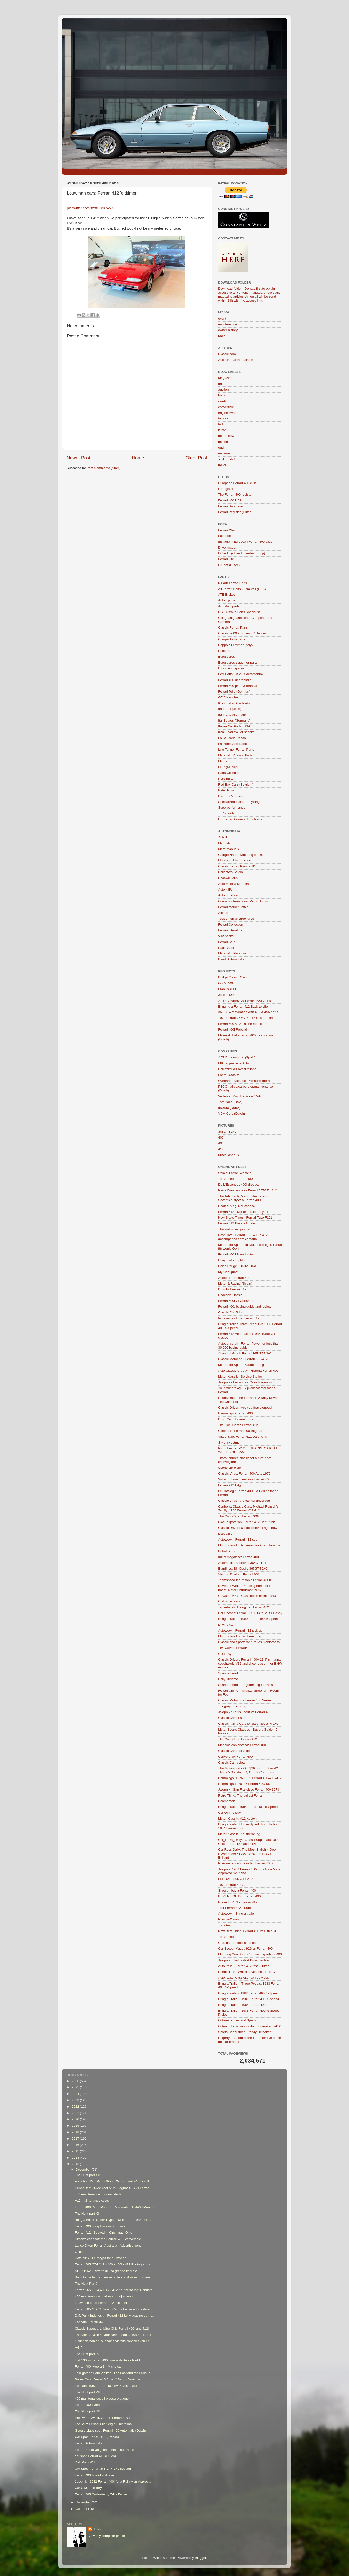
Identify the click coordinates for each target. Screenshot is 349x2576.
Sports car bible (229, 1467)
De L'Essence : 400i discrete (239, 1184)
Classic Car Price (230, 1312)
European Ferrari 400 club (237, 483)
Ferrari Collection (230, 924)
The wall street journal (234, 1229)
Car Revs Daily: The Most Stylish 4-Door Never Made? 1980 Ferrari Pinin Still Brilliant (247, 1853)
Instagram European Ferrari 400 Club (245, 541)
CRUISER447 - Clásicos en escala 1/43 (247, 1596)
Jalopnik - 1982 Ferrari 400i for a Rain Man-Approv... (113, 2481)
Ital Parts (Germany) (233, 714)
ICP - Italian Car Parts (234, 703)
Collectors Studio (230, 872)
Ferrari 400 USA (230, 500)
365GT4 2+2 (227, 1131)
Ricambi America (230, 796)
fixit (220, 424)
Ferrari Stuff (226, 942)
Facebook (225, 536)
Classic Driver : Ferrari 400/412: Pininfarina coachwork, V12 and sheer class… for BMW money (250, 1663)
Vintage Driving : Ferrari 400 (238, 1574)
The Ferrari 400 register (235, 494)
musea (223, 441)
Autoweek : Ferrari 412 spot (238, 1539)
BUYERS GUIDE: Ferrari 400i (240, 1896)
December (84, 2169)
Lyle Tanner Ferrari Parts (236, 749)
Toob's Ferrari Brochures (236, 918)
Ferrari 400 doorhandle (234, 680)
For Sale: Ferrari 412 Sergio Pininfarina (103, 2424)
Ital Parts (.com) (229, 709)
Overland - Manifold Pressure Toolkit (244, 1081)
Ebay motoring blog (232, 1260)
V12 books (226, 936)
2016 (76, 2145)
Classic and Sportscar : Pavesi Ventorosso (249, 1642)
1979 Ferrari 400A (231, 1885)
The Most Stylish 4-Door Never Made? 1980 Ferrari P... (115, 2335)
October (82, 2508)
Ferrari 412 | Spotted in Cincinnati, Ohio (103, 2232)
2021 (76, 2113)
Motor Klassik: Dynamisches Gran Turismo (249, 1545)
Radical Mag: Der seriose (236, 1206)
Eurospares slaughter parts (237, 662)
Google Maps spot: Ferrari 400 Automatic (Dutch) (110, 2430)
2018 (76, 2132)
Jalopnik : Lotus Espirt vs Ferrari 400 (244, 1712)
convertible (226, 407)
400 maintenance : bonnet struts (98, 2194)
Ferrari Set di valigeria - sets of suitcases (104, 2450)
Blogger (200, 2558)
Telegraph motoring (232, 1706)
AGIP (79, 2347)
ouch (221, 447)
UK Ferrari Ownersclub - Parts (240, 819)
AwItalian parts (228, 606)
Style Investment (230, 1442)
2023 (76, 2100)
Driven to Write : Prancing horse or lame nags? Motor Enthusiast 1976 (247, 1588)
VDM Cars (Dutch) (231, 1113)
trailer (222, 465)
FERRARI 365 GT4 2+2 (235, 1879)
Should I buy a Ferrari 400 (237, 1890)
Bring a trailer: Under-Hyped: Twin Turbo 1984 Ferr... (113, 2220)
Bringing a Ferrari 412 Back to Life (243, 1006)
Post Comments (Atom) (104, 468)
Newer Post (78, 457)
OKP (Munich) (228, 767)
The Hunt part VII (87, 2411)
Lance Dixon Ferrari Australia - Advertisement (108, 2245)
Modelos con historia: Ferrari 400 (242, 1745)
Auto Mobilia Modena (233, 884)
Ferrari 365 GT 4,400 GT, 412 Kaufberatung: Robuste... (115, 2290)
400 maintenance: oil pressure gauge (102, 2398)
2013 (76, 2164)
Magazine (225, 378)
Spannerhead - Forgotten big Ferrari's (245, 1685)
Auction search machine (235, 359)
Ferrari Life (226, 559)
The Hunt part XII (87, 2175)
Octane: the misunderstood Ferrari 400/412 (249, 2026)
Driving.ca (225, 1624)
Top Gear (225, 1925)
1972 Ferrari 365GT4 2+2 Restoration (245, 1018)
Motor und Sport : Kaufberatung (241, 1365)
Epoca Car (226, 651)
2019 (76, 2125)
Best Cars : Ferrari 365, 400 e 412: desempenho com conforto (243, 1237)
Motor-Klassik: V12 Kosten (237, 1818)
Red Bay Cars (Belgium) (236, 784)
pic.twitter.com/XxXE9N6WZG (91, 208)
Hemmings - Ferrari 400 (235, 1413)
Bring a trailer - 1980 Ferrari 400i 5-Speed (248, 1619)
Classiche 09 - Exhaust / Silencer (242, 633)
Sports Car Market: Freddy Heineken (244, 2032)
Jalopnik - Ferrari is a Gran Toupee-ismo (247, 1382)
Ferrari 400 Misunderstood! (237, 1254)
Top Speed (226, 1937)
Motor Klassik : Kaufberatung (239, 1834)
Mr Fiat (223, 761)
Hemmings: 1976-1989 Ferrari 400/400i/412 (250, 1778)
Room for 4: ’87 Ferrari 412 (237, 1902)
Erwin (97, 2529)
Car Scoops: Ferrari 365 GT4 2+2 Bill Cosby (250, 1613)
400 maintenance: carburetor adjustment (104, 2296)
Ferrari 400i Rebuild (232, 1029)
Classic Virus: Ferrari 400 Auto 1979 (244, 1473)
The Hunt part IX (87, 2354)
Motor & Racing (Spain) (235, 1283)
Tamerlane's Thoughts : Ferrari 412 (243, 1607)
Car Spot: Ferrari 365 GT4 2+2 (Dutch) (103, 2468)
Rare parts (225, 778)
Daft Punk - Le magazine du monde (100, 2258)
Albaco (223, 913)
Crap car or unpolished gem (238, 1942)
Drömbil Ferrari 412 (232, 1289)
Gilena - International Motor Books (243, 901)
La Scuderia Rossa (232, 738)
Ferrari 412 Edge (230, 1485)
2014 (76, 2157)
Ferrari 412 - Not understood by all (243, 1212)
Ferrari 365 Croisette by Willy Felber (101, 2494)
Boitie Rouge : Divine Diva (237, 1266)
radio (221, 336)
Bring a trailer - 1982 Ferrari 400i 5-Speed (248, 1993)
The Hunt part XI (87, 2213)
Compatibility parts (231, 639)
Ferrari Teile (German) (234, 691)
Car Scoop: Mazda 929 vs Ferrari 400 (245, 1948)
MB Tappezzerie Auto (233, 1063)
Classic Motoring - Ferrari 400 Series (244, 1700)
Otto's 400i (226, 983)
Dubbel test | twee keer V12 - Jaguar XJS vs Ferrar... (113, 2188)
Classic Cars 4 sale (232, 1718)
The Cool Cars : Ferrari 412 (238, 1425)
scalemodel (226, 459)
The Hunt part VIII (88, 2392)
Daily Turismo (228, 1679)
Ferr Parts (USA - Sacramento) (240, 674)
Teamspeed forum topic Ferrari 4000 (244, 1580)
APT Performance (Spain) (236, 1057)
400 (221, 1137)
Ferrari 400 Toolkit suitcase (94, 2475)
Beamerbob (226, 1801)
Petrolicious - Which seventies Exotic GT (247, 1972)
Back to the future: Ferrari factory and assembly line (112, 2277)
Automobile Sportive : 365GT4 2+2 (243, 1563)
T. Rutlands (226, 813)
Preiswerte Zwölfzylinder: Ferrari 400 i (245, 1863)
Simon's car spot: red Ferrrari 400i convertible (108, 2239)
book (221, 395)
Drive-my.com (228, 547)
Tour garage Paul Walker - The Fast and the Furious (112, 2373)
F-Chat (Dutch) (229, 565)
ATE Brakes (226, 594)
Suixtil (222, 837)
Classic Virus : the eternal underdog (244, 1500)
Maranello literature (232, 953)
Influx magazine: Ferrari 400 (238, 1557)
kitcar (222, 430)
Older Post (196, 457)
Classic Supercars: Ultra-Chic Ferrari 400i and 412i (112, 2328)
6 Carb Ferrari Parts (232, 583)
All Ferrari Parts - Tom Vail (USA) (242, 589)
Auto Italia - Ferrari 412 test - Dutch (243, 1966)
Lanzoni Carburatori (232, 744)
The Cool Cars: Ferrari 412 (237, 1739)
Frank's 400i (227, 989)
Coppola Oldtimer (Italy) (235, 645)
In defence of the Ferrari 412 (238, 1318)
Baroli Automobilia (231, 959)
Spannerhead (228, 1673)
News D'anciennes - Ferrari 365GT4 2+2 (247, 1190)
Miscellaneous (228, 1155)
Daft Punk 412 (85, 2462)
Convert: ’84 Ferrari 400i (236, 1756)
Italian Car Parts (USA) (234, 726)
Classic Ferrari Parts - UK (236, 866)
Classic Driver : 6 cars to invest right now (247, 1528)
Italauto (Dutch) (229, 1108)
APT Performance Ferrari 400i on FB (244, 1000)
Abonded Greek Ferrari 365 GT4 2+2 (245, 1353)
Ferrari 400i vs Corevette (236, 1301)
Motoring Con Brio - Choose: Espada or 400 (250, 1954)
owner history (228, 330)
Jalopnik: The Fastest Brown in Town (244, 1960)
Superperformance (231, 807)
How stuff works (229, 1919)
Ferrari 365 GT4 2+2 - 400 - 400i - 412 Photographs (112, 2264)
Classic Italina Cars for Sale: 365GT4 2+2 (248, 1723)
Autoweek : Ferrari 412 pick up (240, 1630)
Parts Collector (229, 773)
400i (221, 1143)
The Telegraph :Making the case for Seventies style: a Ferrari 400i (243, 1198)
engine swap (227, 413)
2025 (76, 2087)
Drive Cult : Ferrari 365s (235, 1419)
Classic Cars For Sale (234, 1751)
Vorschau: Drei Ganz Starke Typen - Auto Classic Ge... (114, 2181)
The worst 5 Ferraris (232, 1648)
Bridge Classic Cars (232, 977)
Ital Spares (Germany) (234, 720)
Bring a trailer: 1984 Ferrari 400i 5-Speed (248, 1807)
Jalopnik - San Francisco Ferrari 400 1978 (248, 1789)
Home (138, 457)
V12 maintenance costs (92, 2200)
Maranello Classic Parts (235, 755)
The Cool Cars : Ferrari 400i (238, 1516)
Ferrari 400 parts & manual (237, 686)
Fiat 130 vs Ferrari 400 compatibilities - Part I (107, 2360)
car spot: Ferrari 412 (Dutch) (95, 2456)
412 (221, 1149)
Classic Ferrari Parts (233, 627)
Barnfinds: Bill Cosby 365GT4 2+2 (243, 1568)
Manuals (224, 843)
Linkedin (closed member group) (241, 553)
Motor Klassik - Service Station (240, 1376)
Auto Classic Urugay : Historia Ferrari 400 (248, 1370)
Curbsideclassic (229, 1601)
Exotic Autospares (231, 668)
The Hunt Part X (86, 2283)
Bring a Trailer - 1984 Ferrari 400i (242, 2005)
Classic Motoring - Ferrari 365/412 (243, 1359)
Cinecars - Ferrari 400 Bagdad (240, 1431)
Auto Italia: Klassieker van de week (243, 1977)
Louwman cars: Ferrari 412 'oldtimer (101, 2303)
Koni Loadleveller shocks (236, 732)
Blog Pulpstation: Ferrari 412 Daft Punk (246, 1522)
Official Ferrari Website (234, 1173)
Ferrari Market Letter (233, 907)
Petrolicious (226, 1551)
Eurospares (226, 656)
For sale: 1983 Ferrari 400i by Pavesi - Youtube (109, 2385)
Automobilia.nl (228, 895)
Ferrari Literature (230, 930)
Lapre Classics (229, 1075)
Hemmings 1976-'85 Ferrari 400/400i (244, 1784)
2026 (76, 2081)
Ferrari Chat (227, 530)
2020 (76, 2119)
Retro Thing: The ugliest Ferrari (240, 1795)
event (222, 318)
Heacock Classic (230, 1295)
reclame (224, 453)
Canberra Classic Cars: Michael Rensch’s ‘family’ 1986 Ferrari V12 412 (248, 1508)
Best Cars (225, 1533)
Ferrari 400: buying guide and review (244, 1306)
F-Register (225, 489)
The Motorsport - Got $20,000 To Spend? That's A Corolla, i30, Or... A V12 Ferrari (248, 1770)
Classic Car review (231, 1762)
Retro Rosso (227, 790)
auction (223, 389)
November (84, 2502)
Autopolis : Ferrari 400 (234, 1278)
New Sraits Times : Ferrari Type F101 (245, 1217)
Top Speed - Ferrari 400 (235, 1179)
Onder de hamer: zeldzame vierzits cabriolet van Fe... (113, 2341)
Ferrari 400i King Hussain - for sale (100, 2226)
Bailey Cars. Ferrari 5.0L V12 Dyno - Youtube (107, 2379)
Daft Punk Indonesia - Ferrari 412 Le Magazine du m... (114, 2315)
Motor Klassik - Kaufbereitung (239, 1636)
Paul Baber (226, 948)
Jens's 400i (226, 995)
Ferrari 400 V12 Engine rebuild (240, 1023)
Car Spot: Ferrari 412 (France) (97, 2437)
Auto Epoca (226, 600)
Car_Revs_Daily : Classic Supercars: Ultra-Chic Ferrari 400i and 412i (249, 1842)
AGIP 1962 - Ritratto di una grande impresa (106, 2271)
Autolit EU (225, 889)
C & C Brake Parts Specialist (239, 612)
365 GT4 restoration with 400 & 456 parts (248, 1012)
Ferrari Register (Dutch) (235, 512)
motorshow (226, 436)
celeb (222, 401)
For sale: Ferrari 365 (89, 2322)
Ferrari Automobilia (88, 2443)
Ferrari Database (230, 506)
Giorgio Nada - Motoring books (240, 855)
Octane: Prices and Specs (237, 2020)
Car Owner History (88, 2488)
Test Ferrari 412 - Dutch (235, 1908)
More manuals (228, 849)
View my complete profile (106, 2536)
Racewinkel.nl (228, 878)
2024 (76, 2094)
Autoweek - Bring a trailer (236, 1913)
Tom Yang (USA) (230, 1102)
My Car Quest (228, 1272)
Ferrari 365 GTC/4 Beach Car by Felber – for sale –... (113, 2309)
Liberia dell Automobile (234, 860)
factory (223, 418)
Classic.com (227, 354)
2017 (76, 2138)
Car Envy (225, 1654)
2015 (76, 2151)
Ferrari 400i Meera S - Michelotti (98, 2366)
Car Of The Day (229, 1812)
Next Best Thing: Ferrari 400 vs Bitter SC (247, 1931)
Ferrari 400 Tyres (87, 2405)
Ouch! (79, 2252)
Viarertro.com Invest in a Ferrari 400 (244, 1479)
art (220, 384)
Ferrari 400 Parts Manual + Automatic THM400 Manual (114, 2207)
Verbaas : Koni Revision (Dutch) (241, 1096)
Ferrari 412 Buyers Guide (236, 1223)
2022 (76, 2106)
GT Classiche (228, 697)
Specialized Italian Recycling (239, 802)
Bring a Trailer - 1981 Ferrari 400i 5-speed (248, 1999)
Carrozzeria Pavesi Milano (237, 1069)
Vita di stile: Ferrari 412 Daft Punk (242, 1436)
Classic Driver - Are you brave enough (245, 1407)
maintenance (227, 324)
